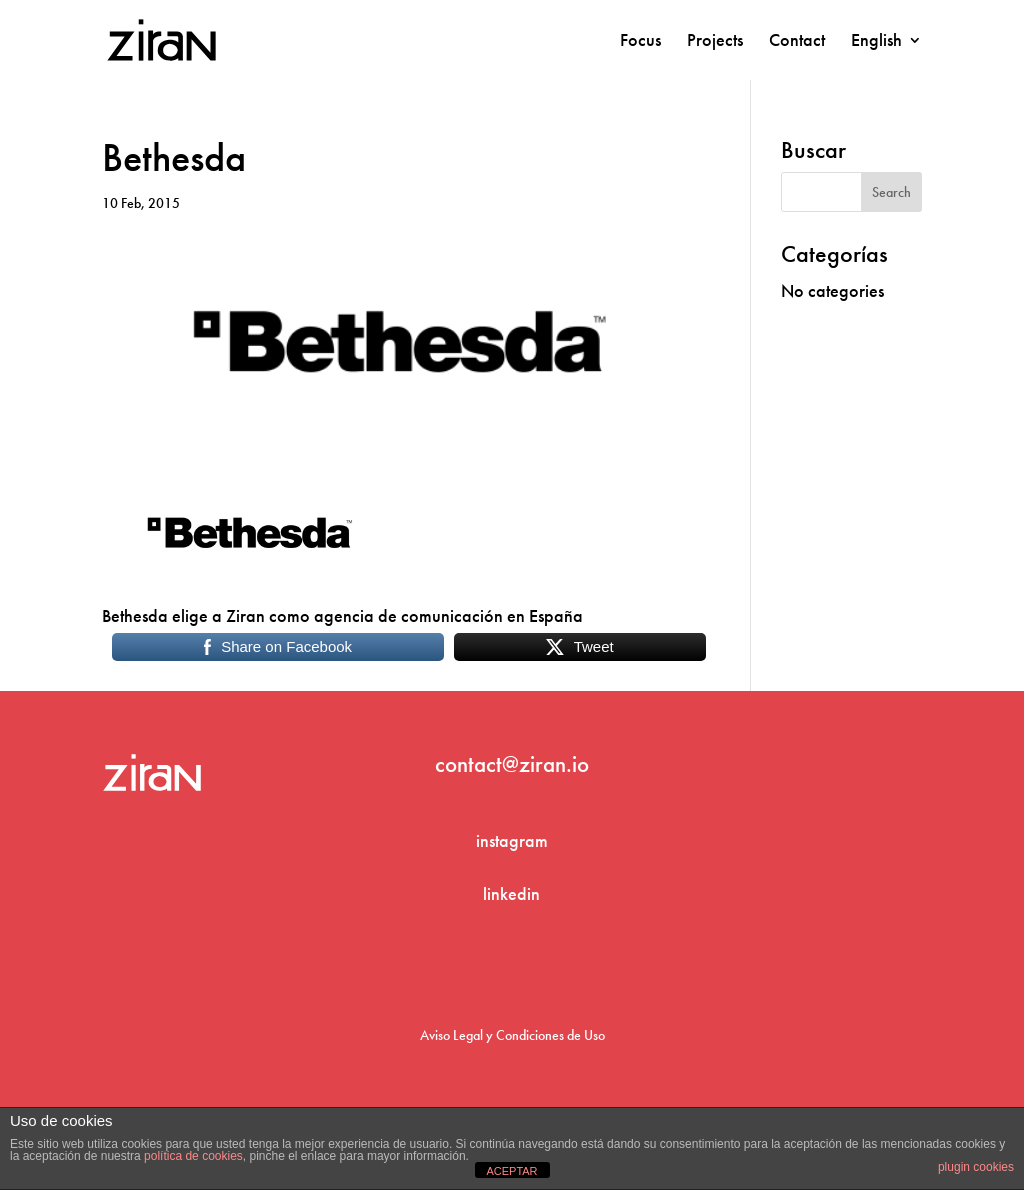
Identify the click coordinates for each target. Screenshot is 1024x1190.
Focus (640, 42)
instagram (512, 840)
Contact (797, 42)
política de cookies (193, 1156)
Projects (715, 42)
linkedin (511, 893)
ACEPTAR (511, 1171)
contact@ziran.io (512, 764)
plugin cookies (976, 1167)
